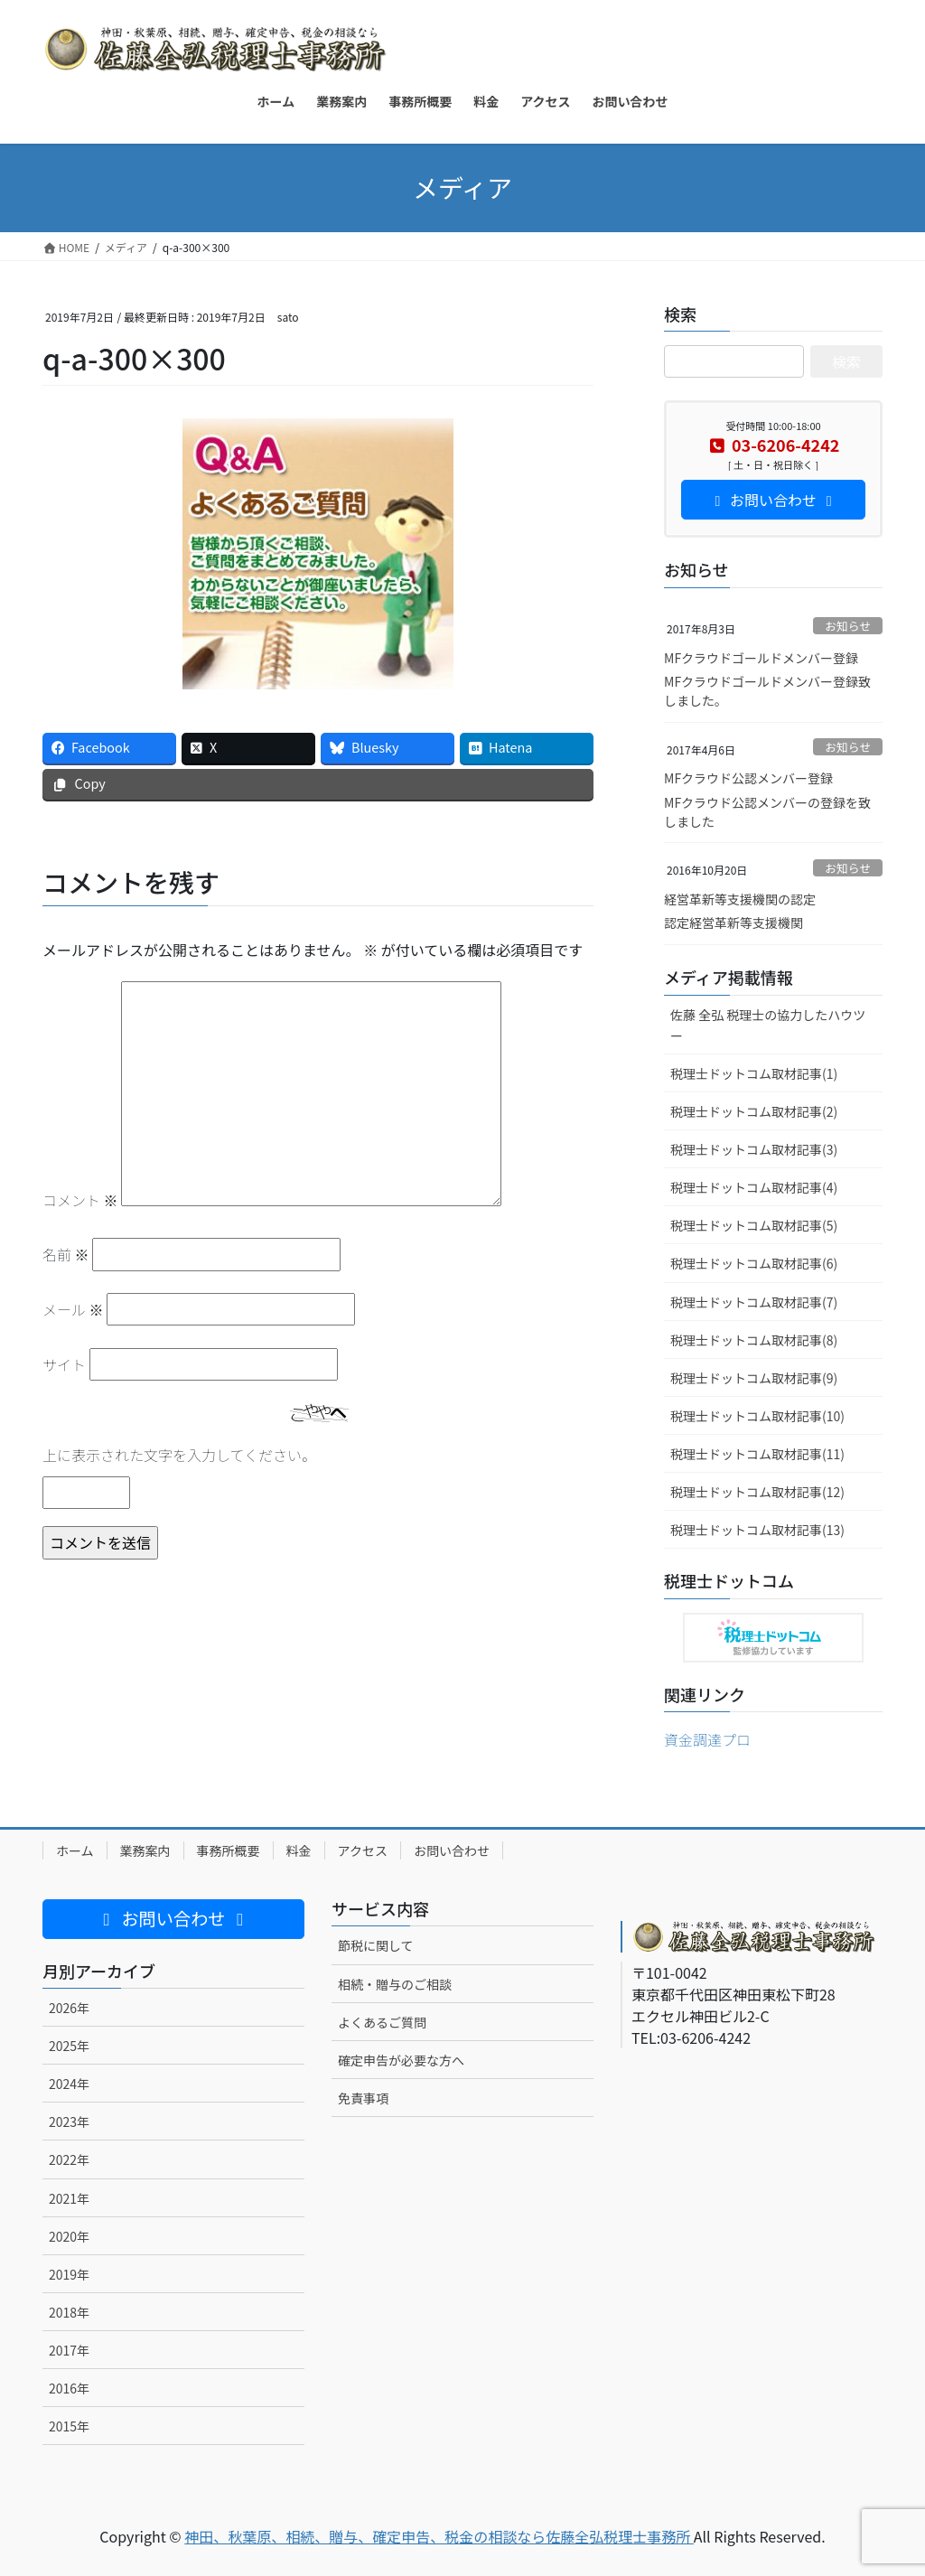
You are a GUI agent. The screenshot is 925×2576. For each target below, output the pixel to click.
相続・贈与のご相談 (395, 1984)
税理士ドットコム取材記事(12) (757, 1492)
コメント (80, 1200)
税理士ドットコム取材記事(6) (753, 1263)
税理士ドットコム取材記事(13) (757, 1530)
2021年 (69, 2198)
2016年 (69, 2388)
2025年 (69, 2046)
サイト (64, 1364)
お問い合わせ (452, 1850)
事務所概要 (228, 1850)
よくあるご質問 (382, 2022)
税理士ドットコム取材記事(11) (757, 1454)
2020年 (69, 2236)
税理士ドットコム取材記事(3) (753, 1149)
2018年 (69, 2312)
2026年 (69, 2008)
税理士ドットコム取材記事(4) (753, 1187)
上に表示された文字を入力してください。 (179, 1455)
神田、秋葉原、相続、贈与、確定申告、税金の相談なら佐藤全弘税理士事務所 (439, 2536)
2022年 (69, 2159)
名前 (65, 1254)
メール (73, 1309)
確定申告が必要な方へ (401, 2060)
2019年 (69, 2274)
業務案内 (145, 1850)
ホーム (75, 1850)
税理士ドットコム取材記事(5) (753, 1225)
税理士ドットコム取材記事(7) (753, 1302)
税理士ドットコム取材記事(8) (753, 1340)
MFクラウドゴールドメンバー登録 (761, 658)
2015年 (69, 2426)
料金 (299, 1850)
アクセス (363, 1850)
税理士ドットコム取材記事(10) (757, 1416)
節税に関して (376, 1945)
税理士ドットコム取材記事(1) (753, 1073)
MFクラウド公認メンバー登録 (748, 778)
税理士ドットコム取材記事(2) (753, 1111)
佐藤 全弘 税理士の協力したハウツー (767, 1025)
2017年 (69, 2350)
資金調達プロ (707, 1739)
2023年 (69, 2121)
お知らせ (848, 625)
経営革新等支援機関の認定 (740, 899)
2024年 (69, 2084)
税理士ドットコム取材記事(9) (753, 1378)
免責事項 (363, 2098)
